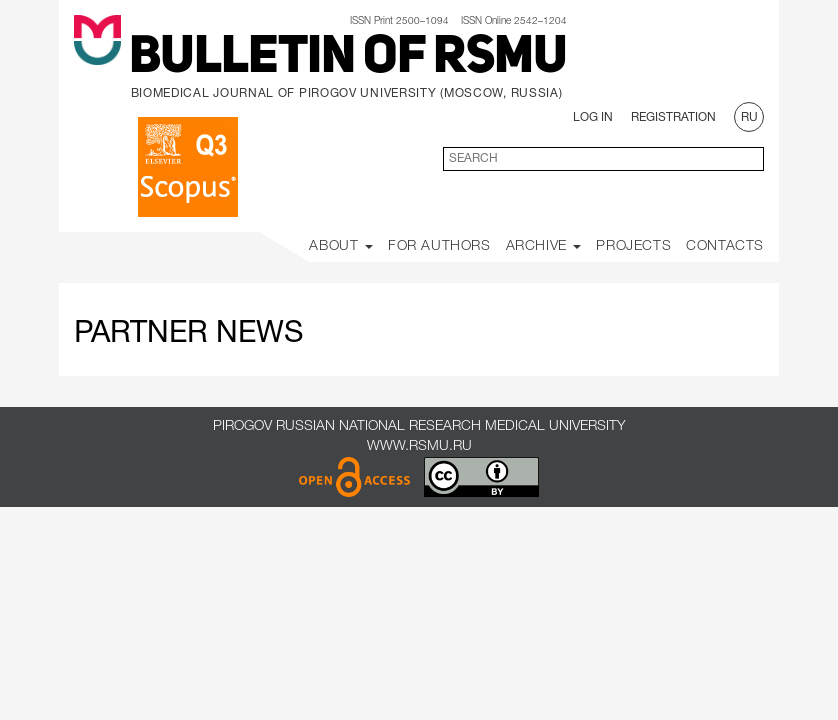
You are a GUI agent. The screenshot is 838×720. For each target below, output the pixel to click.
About (341, 246)
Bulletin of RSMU (348, 59)
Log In (593, 117)
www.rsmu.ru (419, 446)
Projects (633, 246)
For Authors (439, 246)
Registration (673, 117)
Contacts (725, 246)
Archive (544, 246)
